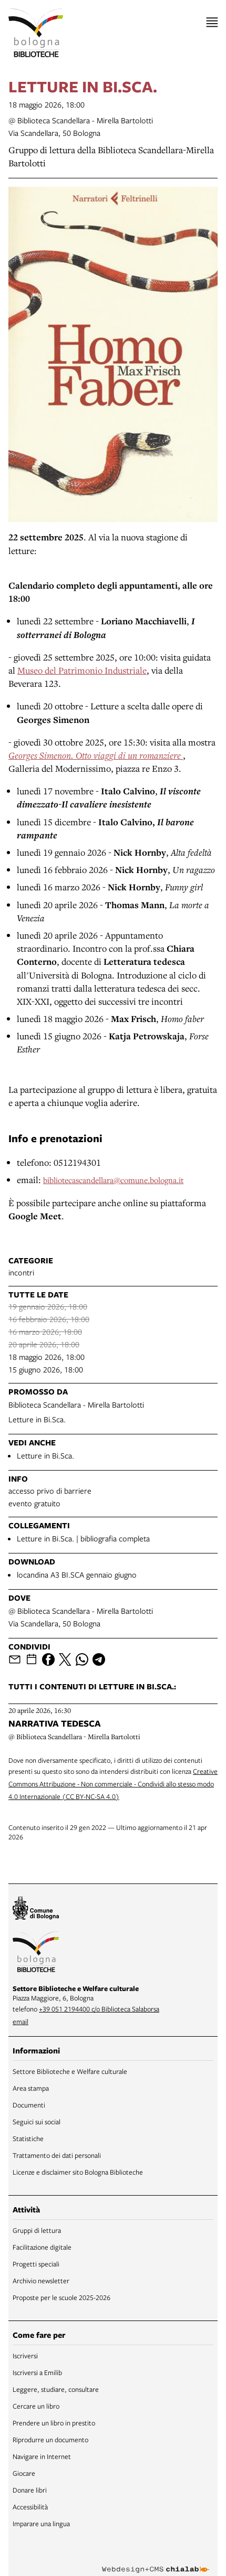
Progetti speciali (36, 2264)
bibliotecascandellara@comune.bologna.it (113, 1180)
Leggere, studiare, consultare (56, 2389)
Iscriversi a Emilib (37, 2372)
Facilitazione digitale (42, 2247)
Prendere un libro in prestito (54, 2423)
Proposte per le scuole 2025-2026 (61, 2297)
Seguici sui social (36, 2121)
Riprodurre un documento (50, 2439)
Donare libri (30, 2490)
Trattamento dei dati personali (57, 2155)
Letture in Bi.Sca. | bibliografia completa (83, 1538)
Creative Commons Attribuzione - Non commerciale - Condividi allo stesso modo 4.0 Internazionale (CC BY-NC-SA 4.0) (113, 1783)
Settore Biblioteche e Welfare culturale (70, 2071)
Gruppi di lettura (37, 2230)
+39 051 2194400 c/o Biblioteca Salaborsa (99, 2009)
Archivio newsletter (41, 2280)
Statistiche (28, 2138)
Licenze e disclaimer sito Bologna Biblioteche (78, 2172)
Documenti (29, 2105)
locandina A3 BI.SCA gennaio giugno (77, 1574)
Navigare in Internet (42, 2456)
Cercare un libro (36, 2406)
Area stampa (31, 2088)
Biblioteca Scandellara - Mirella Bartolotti (76, 1404)
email (20, 2021)
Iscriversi (25, 2355)
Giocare (24, 2473)
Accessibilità (30, 2506)
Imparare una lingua (41, 2523)
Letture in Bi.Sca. (37, 1419)
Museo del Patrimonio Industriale (82, 670)
